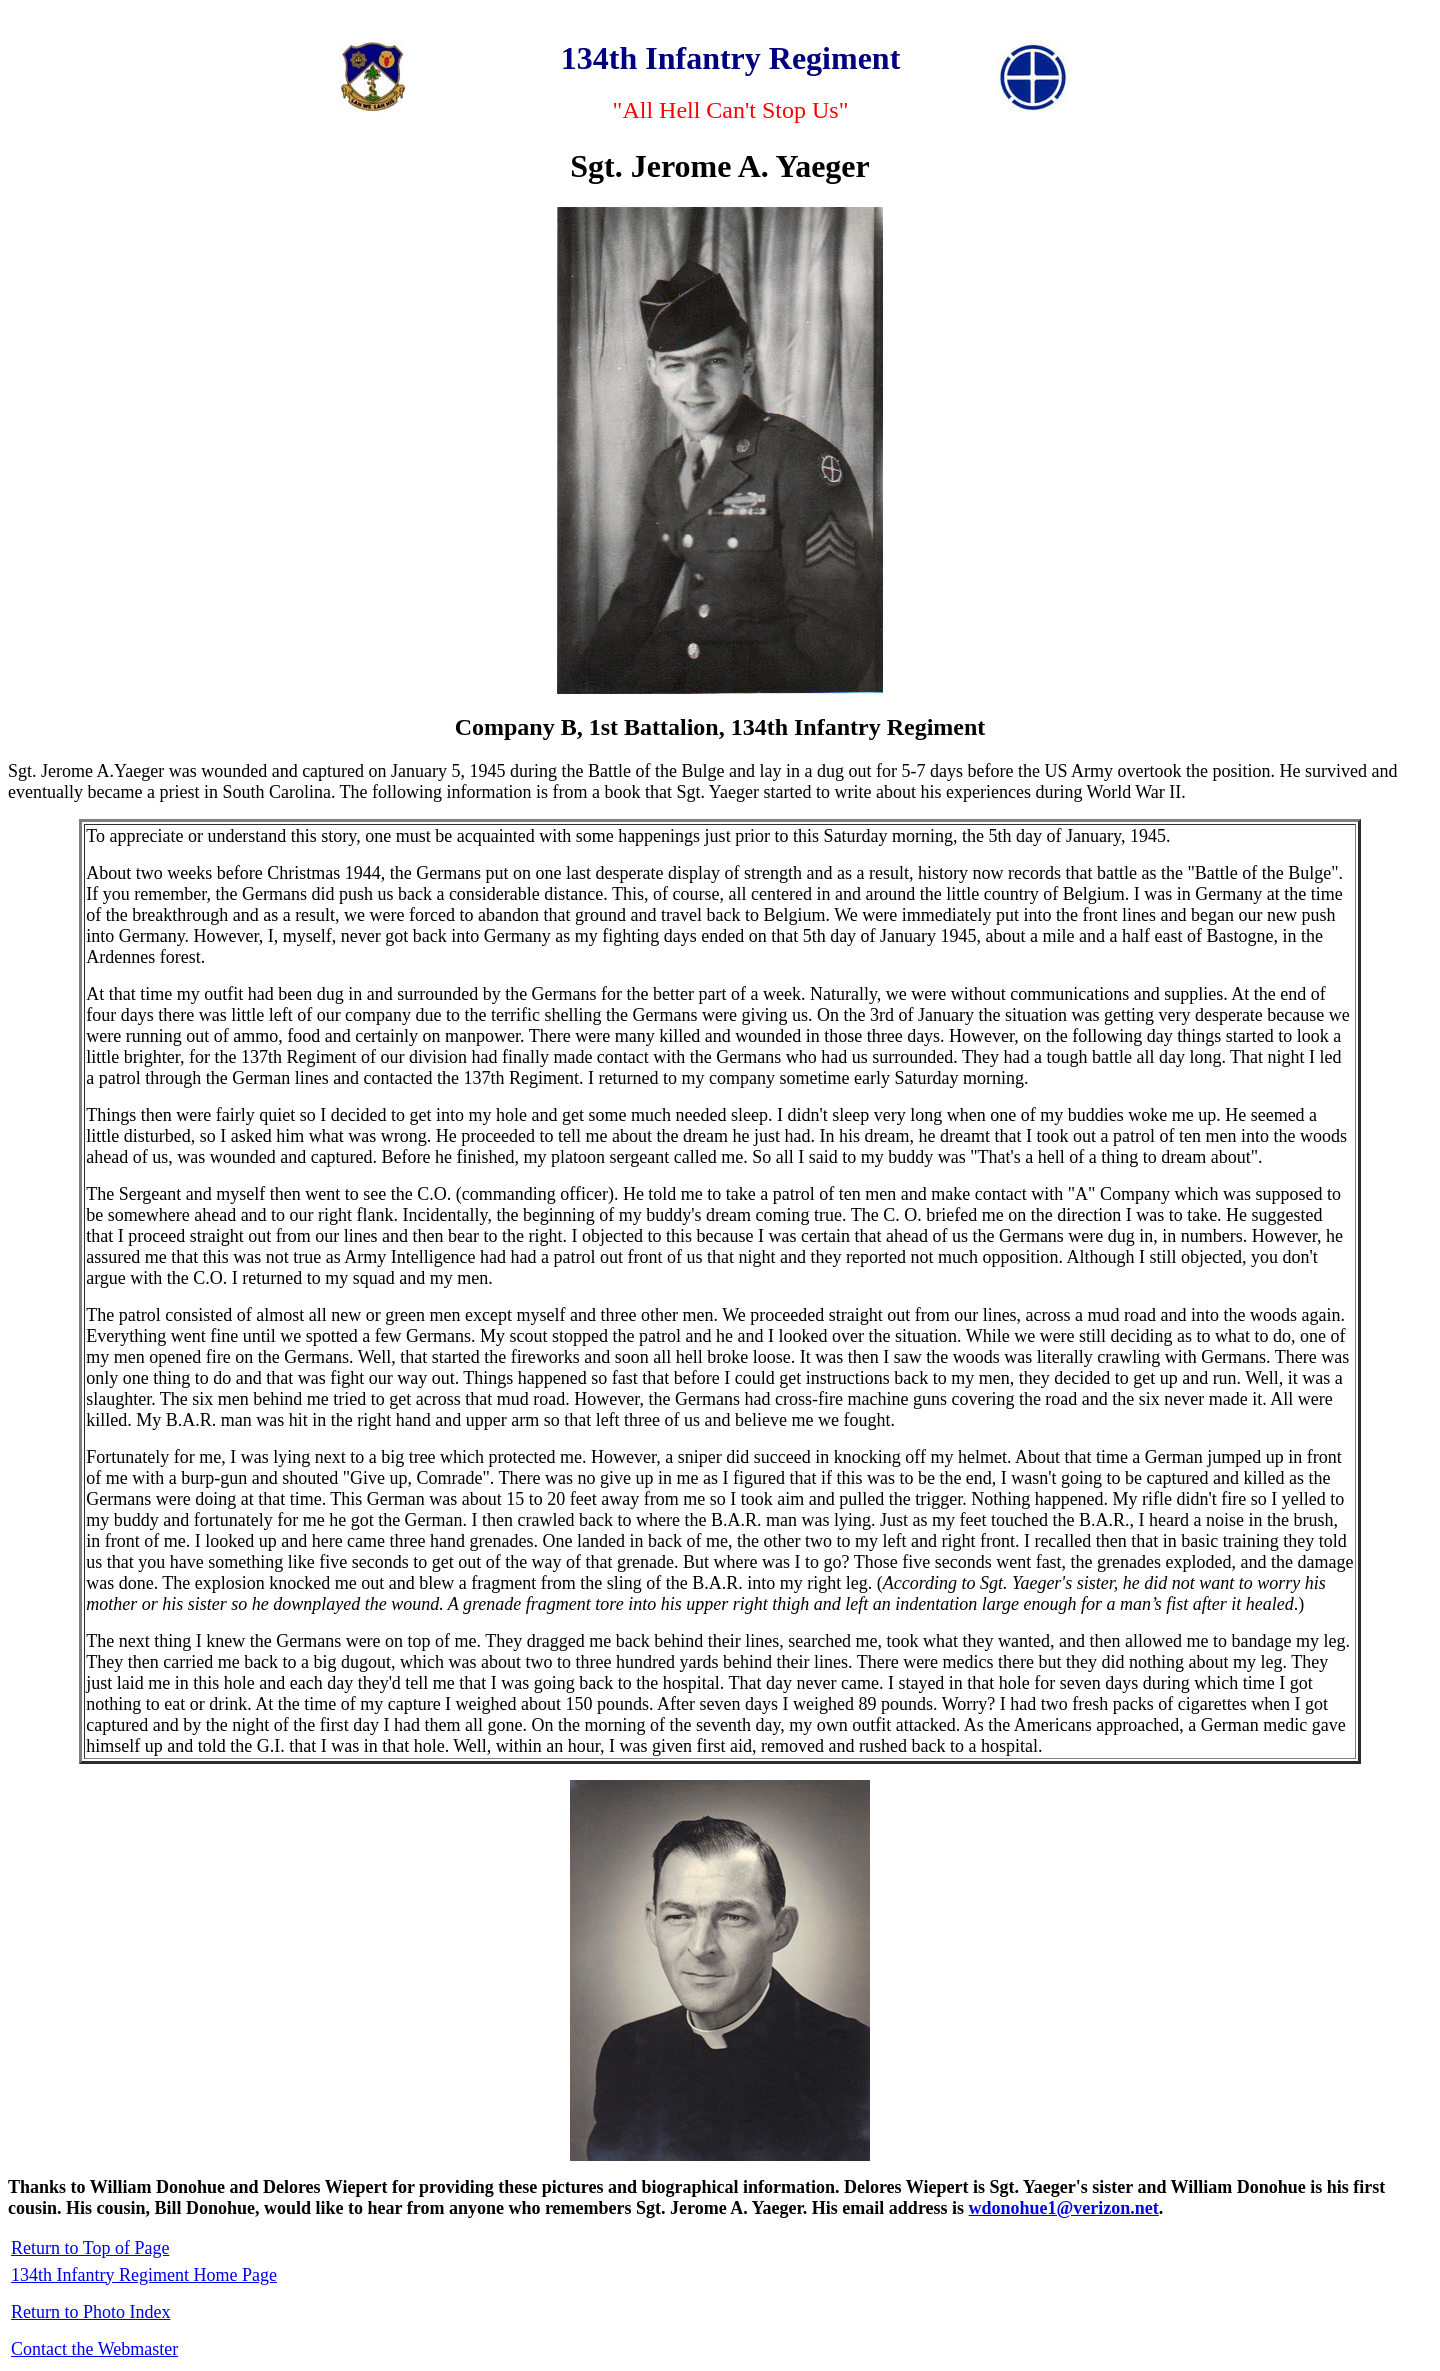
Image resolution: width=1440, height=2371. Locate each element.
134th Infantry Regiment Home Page (144, 2275)
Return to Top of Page (90, 2248)
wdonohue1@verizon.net (1064, 2208)
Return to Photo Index (91, 2312)
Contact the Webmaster (94, 2349)
